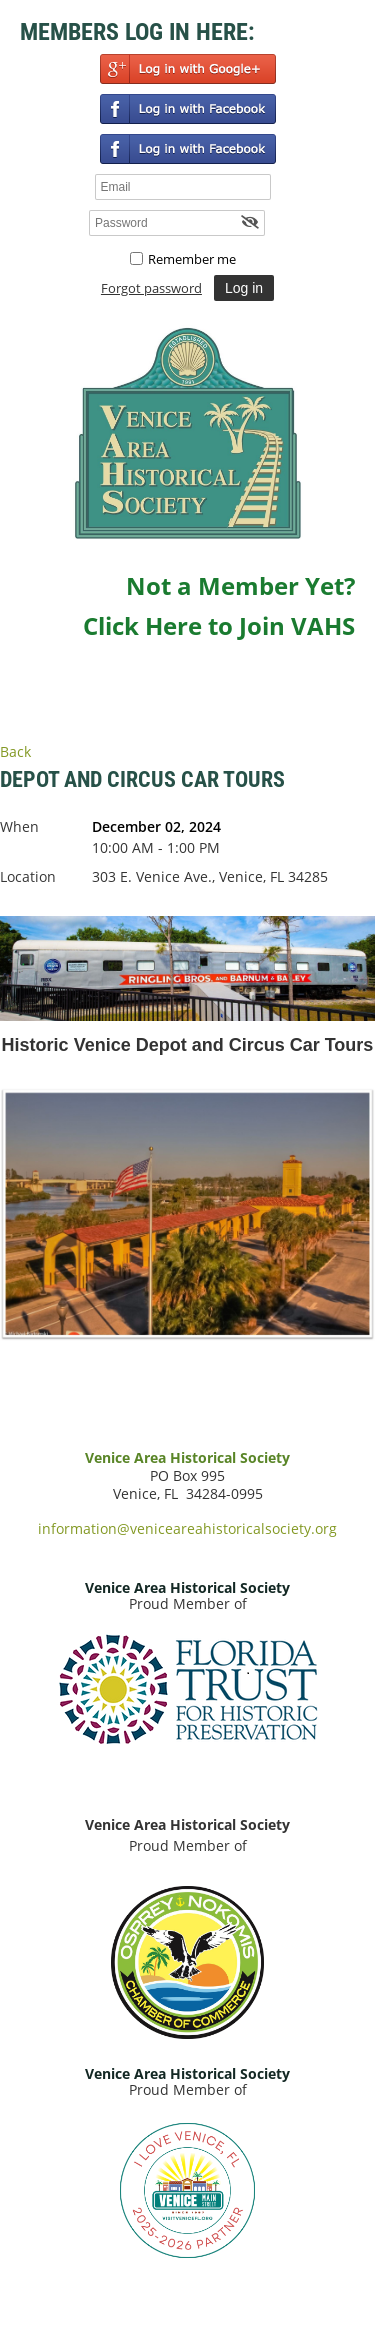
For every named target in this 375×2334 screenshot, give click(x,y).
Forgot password (151, 288)
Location (28, 876)
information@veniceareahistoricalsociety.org (187, 1528)
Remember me (192, 259)
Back (15, 751)
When (19, 826)
